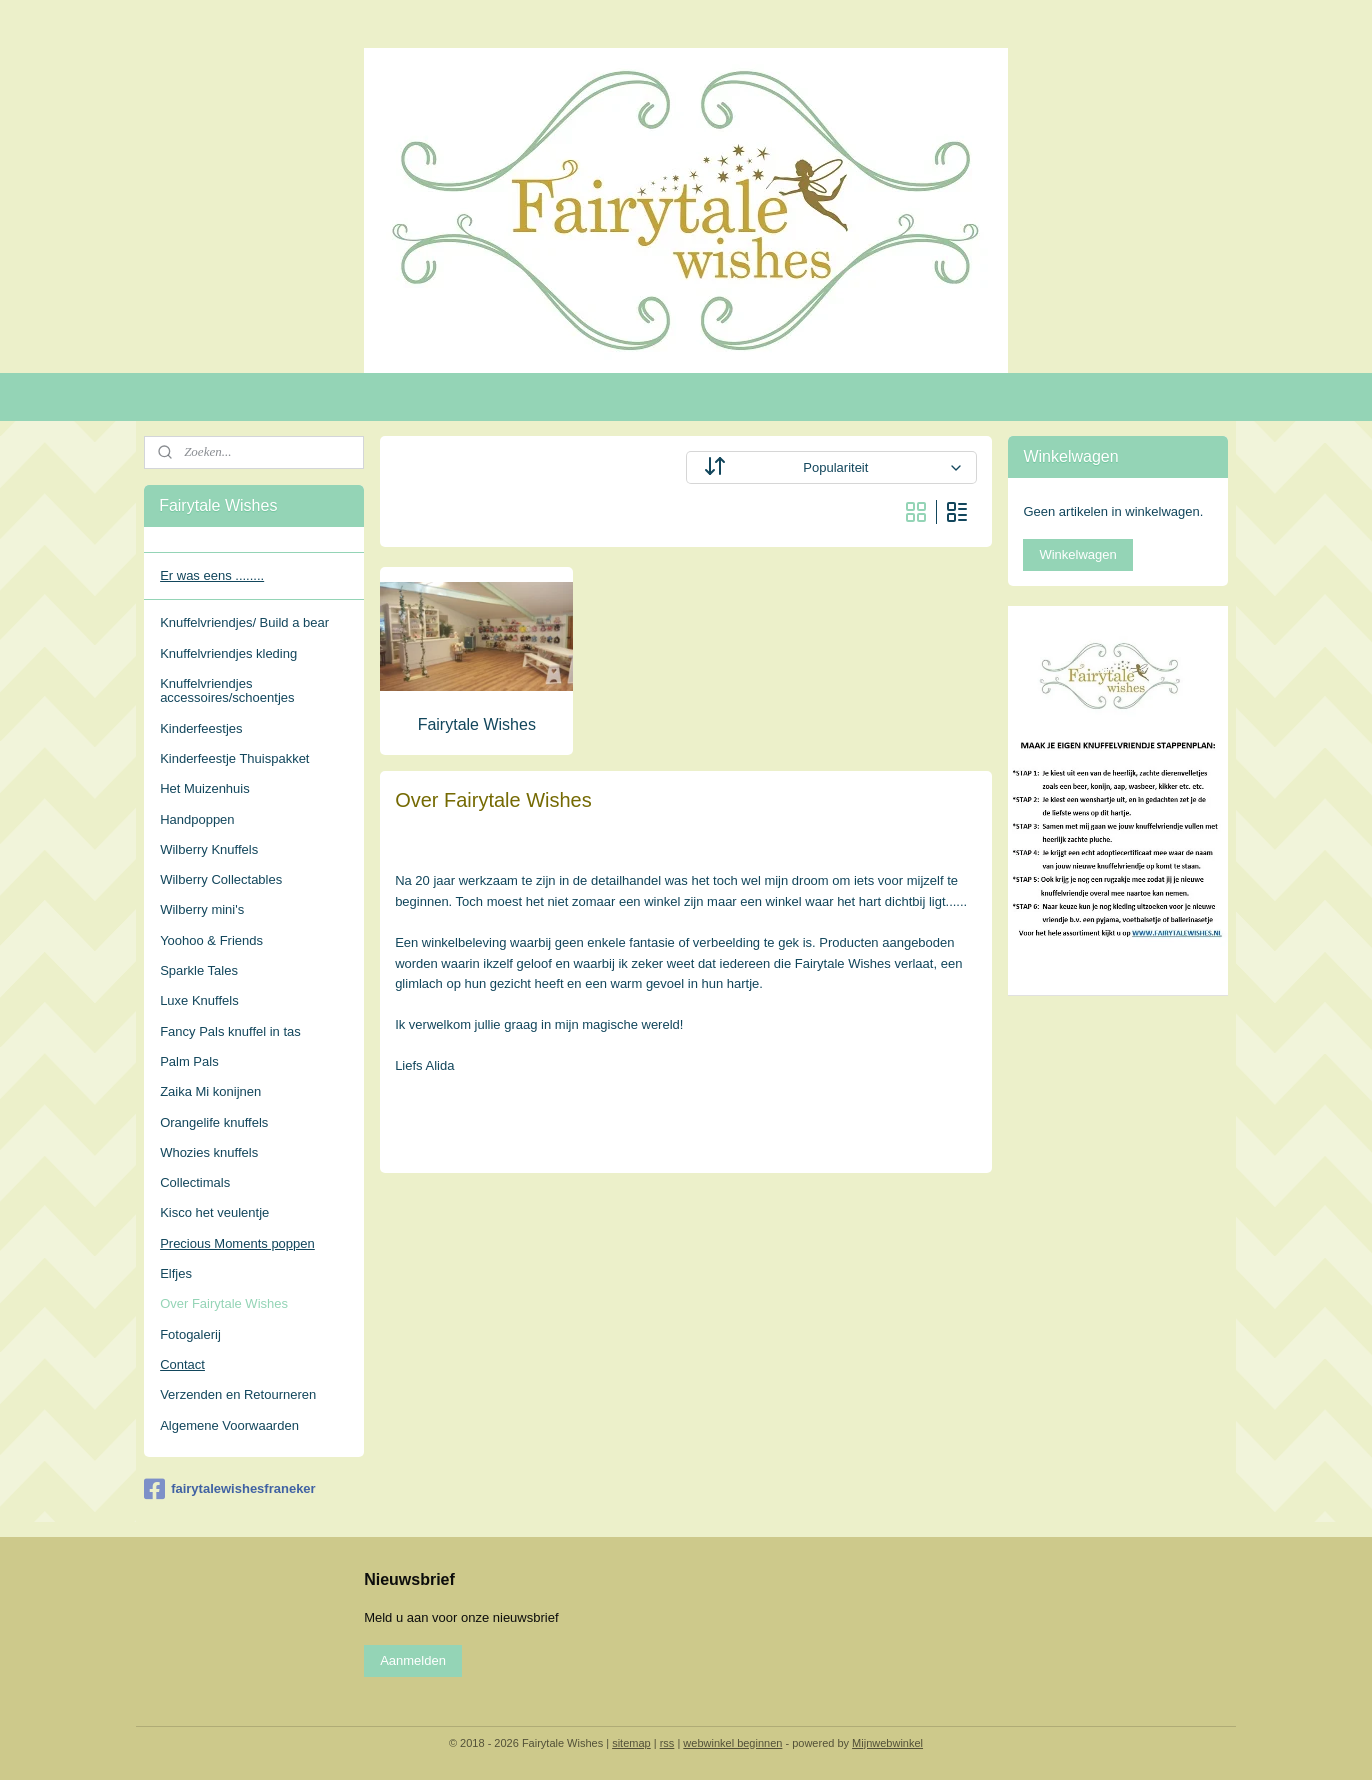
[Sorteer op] (831, 467)
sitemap (631, 1743)
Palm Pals (189, 1061)
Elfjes (176, 1273)
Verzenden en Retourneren (238, 1394)
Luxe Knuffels (199, 1000)
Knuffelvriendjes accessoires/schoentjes (227, 690)
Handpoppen (197, 819)
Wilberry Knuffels (209, 849)
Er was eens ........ (212, 575)
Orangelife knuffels (214, 1122)
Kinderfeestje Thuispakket (234, 758)
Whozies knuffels (209, 1152)
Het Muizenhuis (205, 788)
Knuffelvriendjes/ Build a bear (244, 622)
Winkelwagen (1077, 554)
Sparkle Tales (199, 970)
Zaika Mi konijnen (210, 1091)
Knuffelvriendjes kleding (228, 653)
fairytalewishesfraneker (230, 1489)
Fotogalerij (190, 1334)
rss (667, 1743)
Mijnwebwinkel (887, 1743)
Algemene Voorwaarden (229, 1425)
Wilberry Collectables (221, 879)
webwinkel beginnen (732, 1743)
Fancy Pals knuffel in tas (230, 1031)
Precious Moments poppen (237, 1243)
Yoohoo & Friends (211, 940)
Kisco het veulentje (214, 1212)
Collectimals (195, 1182)
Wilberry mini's (202, 909)
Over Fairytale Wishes (224, 1303)
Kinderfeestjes (201, 728)
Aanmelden (413, 1660)
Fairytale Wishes (476, 724)
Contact (182, 1364)
